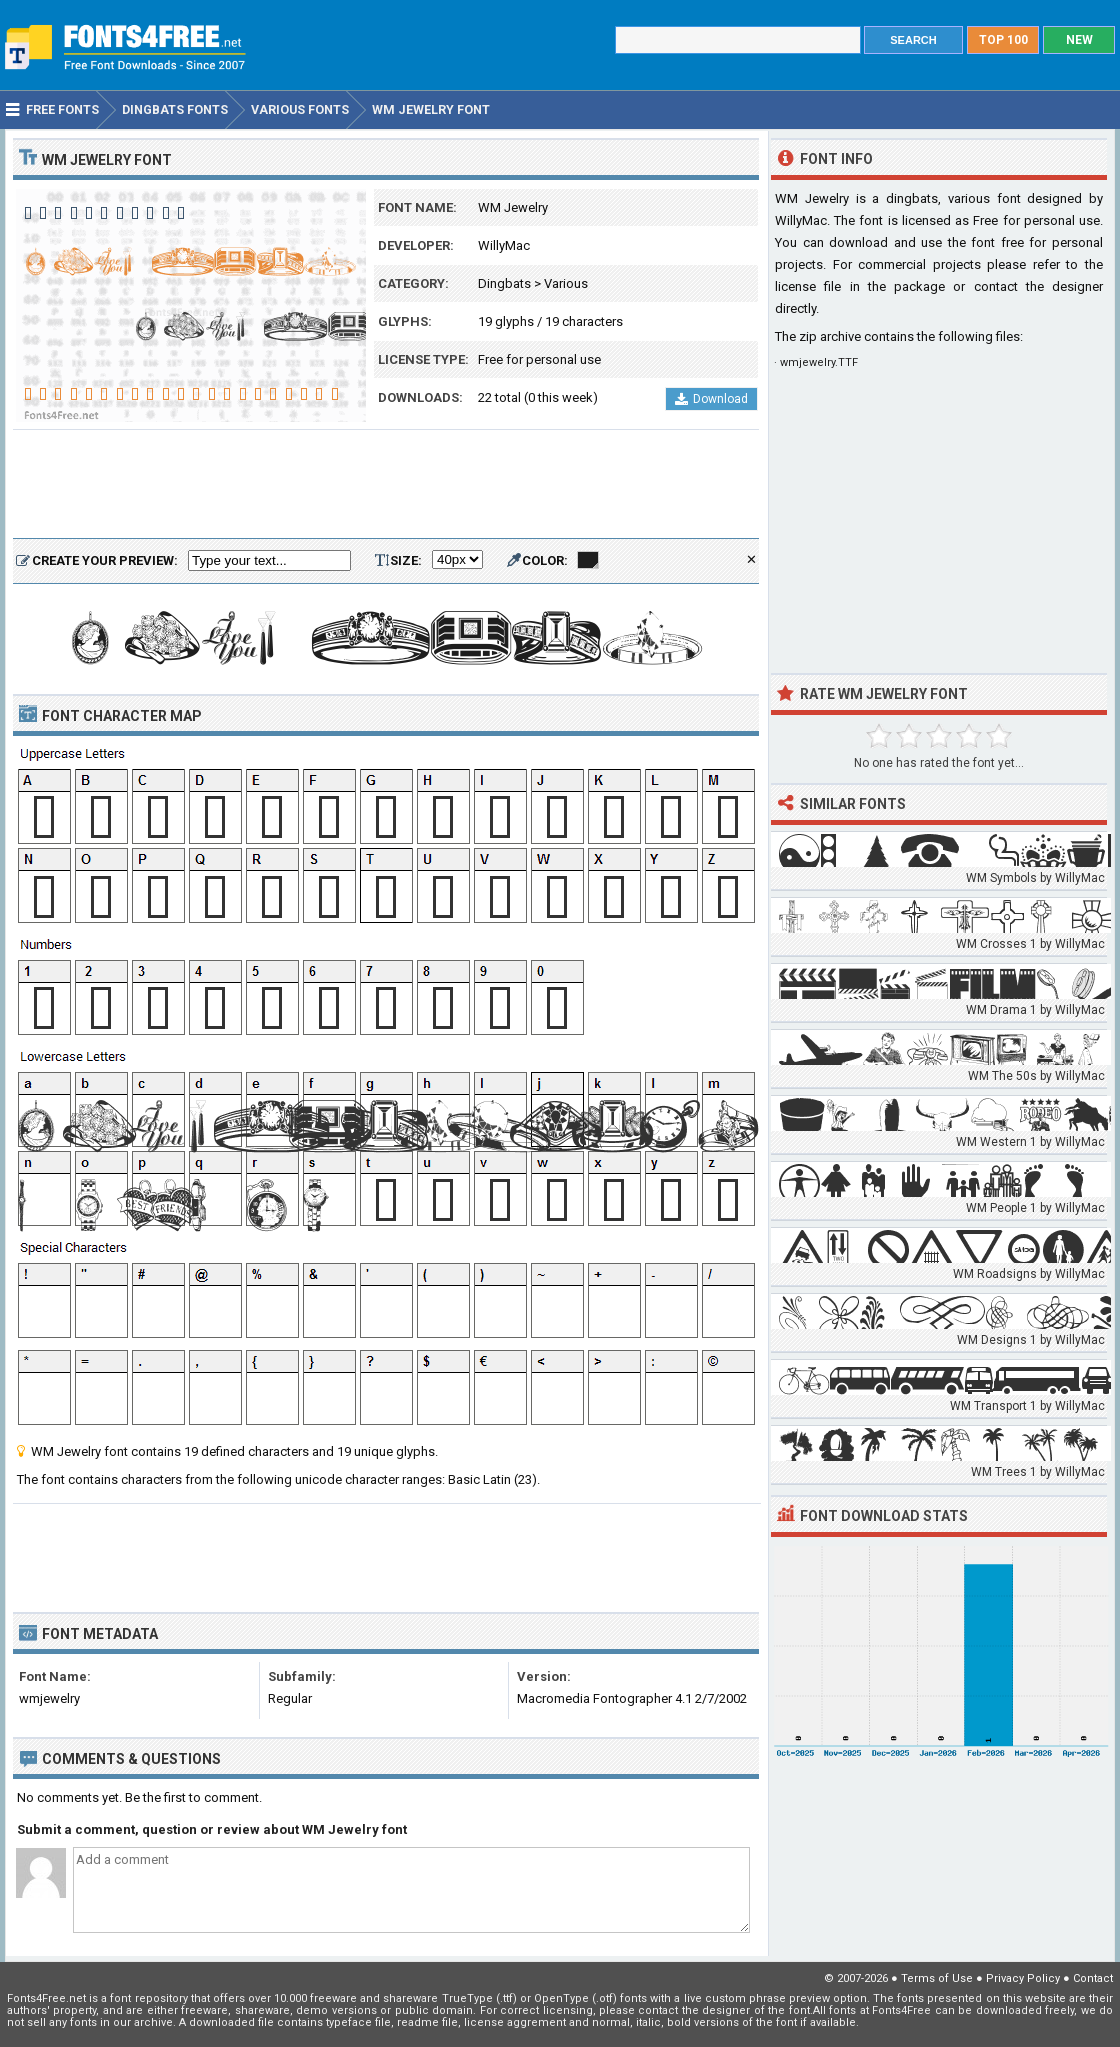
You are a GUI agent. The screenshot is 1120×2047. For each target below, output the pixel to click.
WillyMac (504, 245)
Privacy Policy (1023, 1978)
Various (566, 283)
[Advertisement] (386, 485)
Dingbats (504, 283)
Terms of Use (937, 1978)
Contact (1093, 1978)
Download (711, 399)
